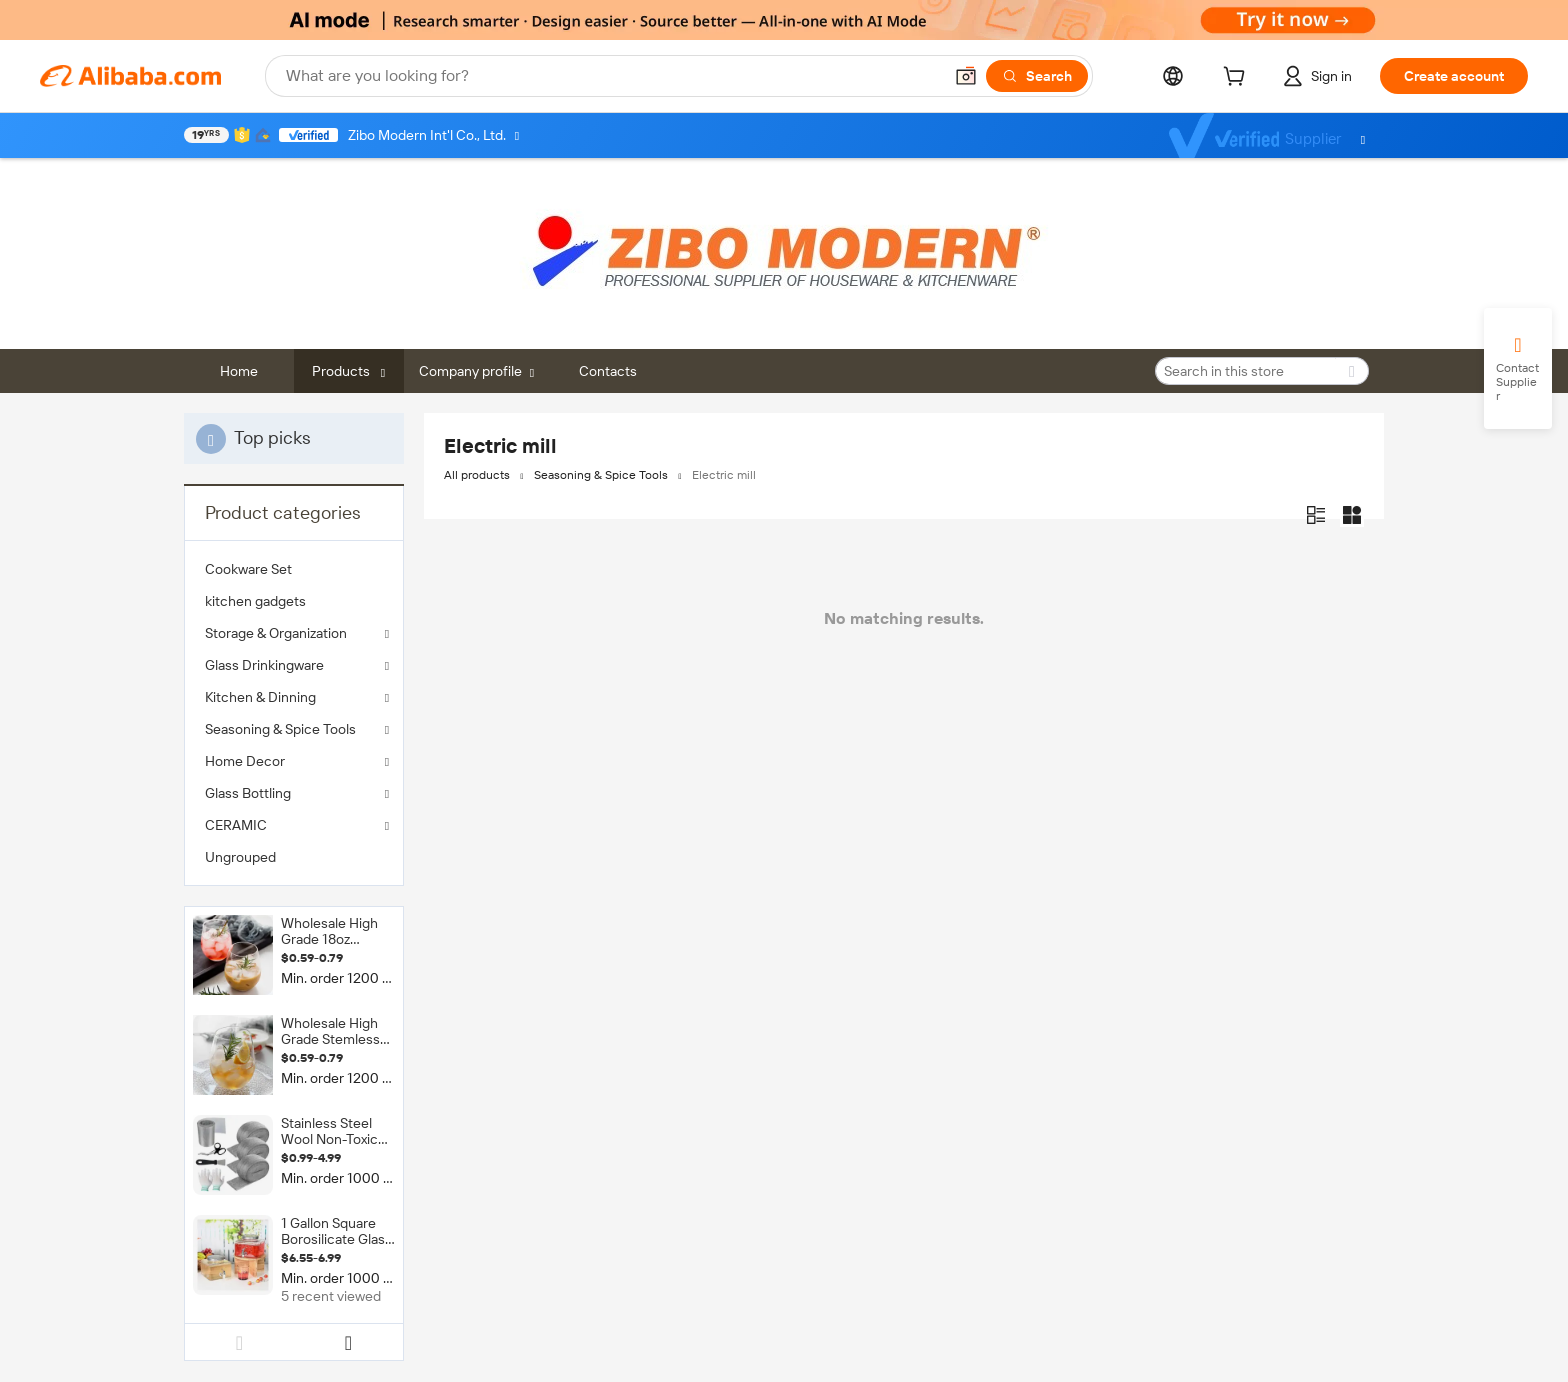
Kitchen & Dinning (260, 697)
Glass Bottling (248, 793)
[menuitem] (294, 569)
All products (477, 475)
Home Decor (245, 761)
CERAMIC (236, 825)
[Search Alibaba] (612, 76)
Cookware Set (248, 569)
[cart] (1238, 79)
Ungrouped (240, 857)
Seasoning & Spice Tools (280, 729)
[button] (966, 76)
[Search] (1037, 76)
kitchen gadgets (255, 601)
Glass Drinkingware (264, 665)
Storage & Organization (276, 633)
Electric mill (724, 475)
